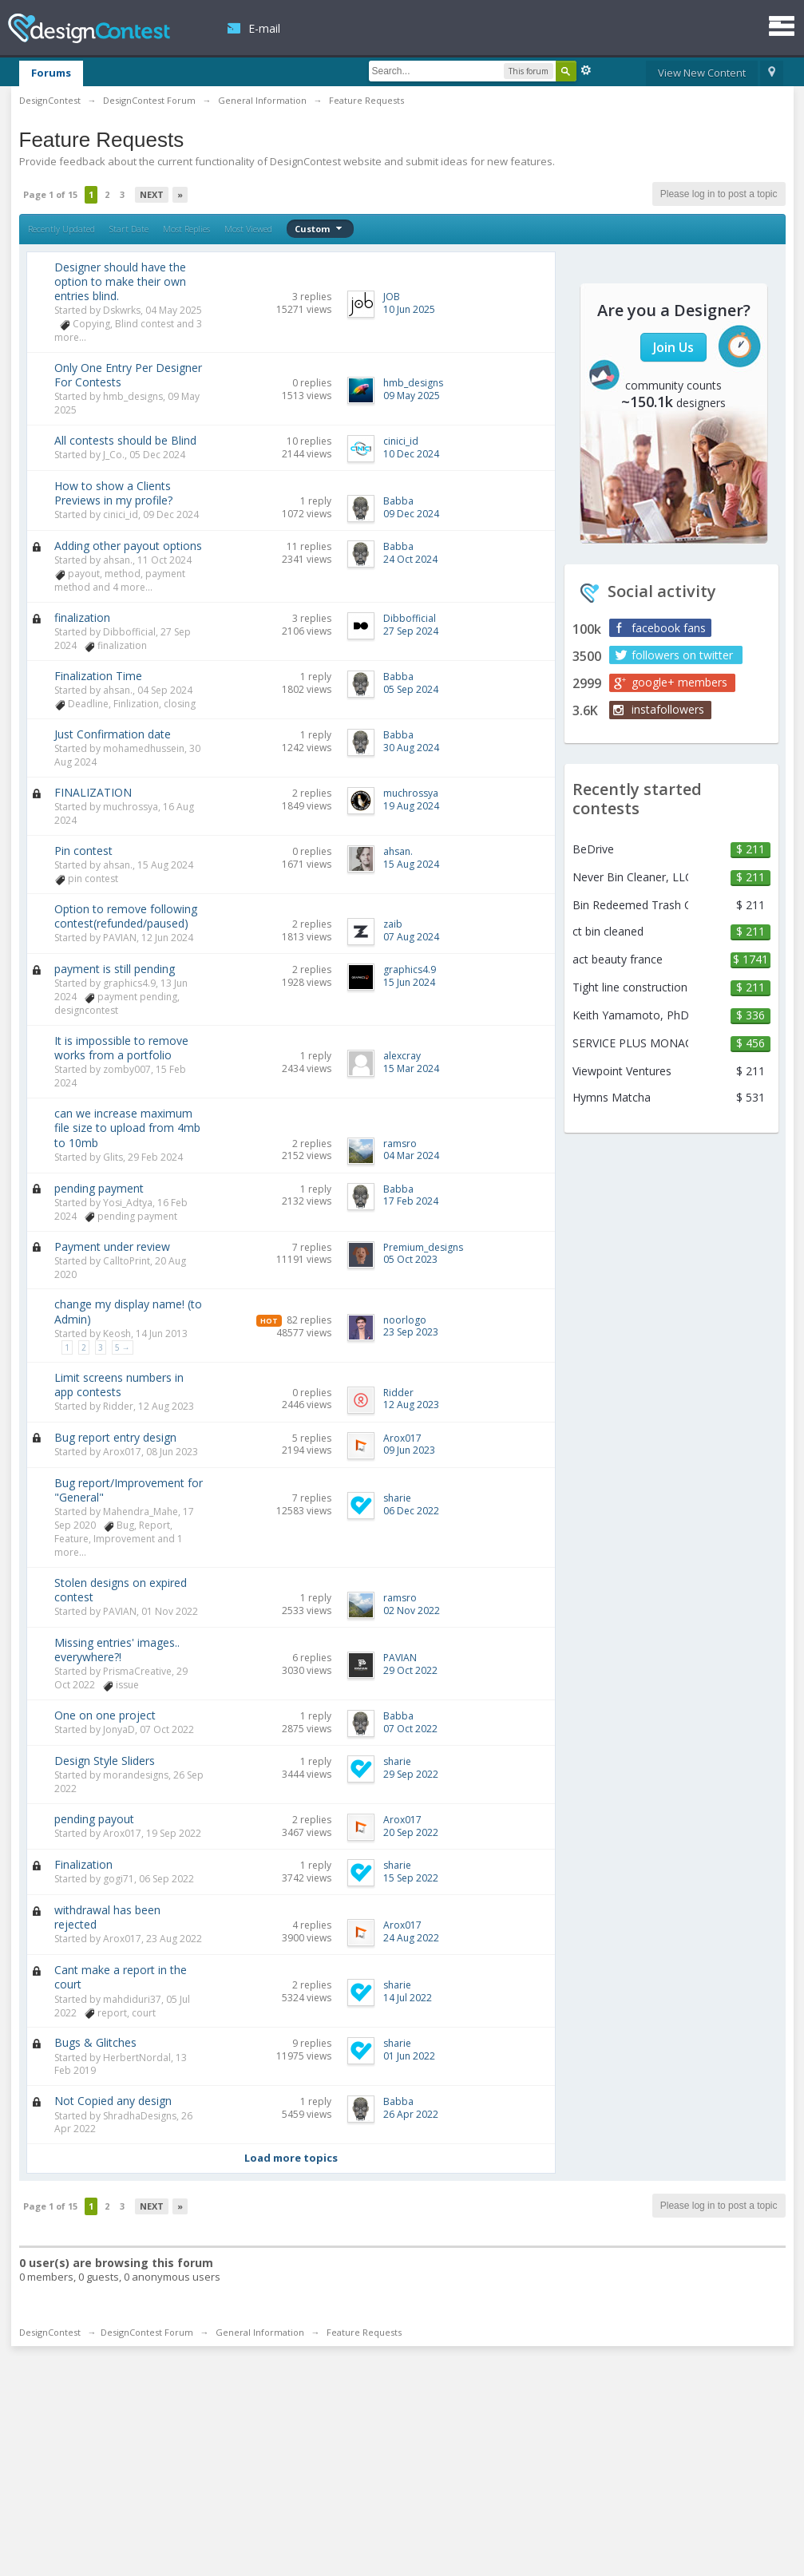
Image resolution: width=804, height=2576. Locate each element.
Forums (51, 72)
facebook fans (669, 627)
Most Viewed (248, 229)
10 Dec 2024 (411, 454)
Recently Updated (61, 229)
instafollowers (668, 709)
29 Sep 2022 (410, 1774)
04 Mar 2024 (411, 1155)
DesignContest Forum (147, 2332)
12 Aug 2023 (411, 1404)
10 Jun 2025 (409, 309)
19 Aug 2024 (411, 806)
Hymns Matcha (611, 1097)
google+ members (679, 682)
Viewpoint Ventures (621, 1071)
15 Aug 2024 (411, 864)
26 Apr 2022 (410, 2114)
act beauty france (617, 959)
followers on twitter (682, 655)
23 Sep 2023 (410, 1332)
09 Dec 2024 (411, 513)
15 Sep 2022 (410, 1878)
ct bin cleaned (608, 931)
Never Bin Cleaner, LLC (630, 877)
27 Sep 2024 (410, 631)
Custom (320, 229)
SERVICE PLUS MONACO (630, 1043)
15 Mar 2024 (411, 1068)
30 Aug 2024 (411, 747)
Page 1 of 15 (50, 194)
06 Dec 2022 (411, 1511)
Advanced (586, 70)
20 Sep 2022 (410, 1832)
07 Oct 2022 (410, 1728)
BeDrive (593, 849)
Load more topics (291, 2158)
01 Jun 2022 (409, 2056)
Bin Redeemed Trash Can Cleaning (630, 905)
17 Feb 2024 (410, 1201)
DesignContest (89, 28)
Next (152, 194)
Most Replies (186, 229)
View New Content (702, 72)
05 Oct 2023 (410, 1259)
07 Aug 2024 (411, 937)
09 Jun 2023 (409, 1450)
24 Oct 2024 (410, 559)
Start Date (129, 229)
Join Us (673, 347)
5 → (122, 1347)
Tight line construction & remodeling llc (630, 987)
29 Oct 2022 (410, 1670)
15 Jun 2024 (409, 982)
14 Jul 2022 (407, 1997)
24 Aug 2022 (411, 1938)
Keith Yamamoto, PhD (630, 1015)
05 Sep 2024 (410, 689)
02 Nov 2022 (411, 1610)
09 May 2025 (411, 395)
